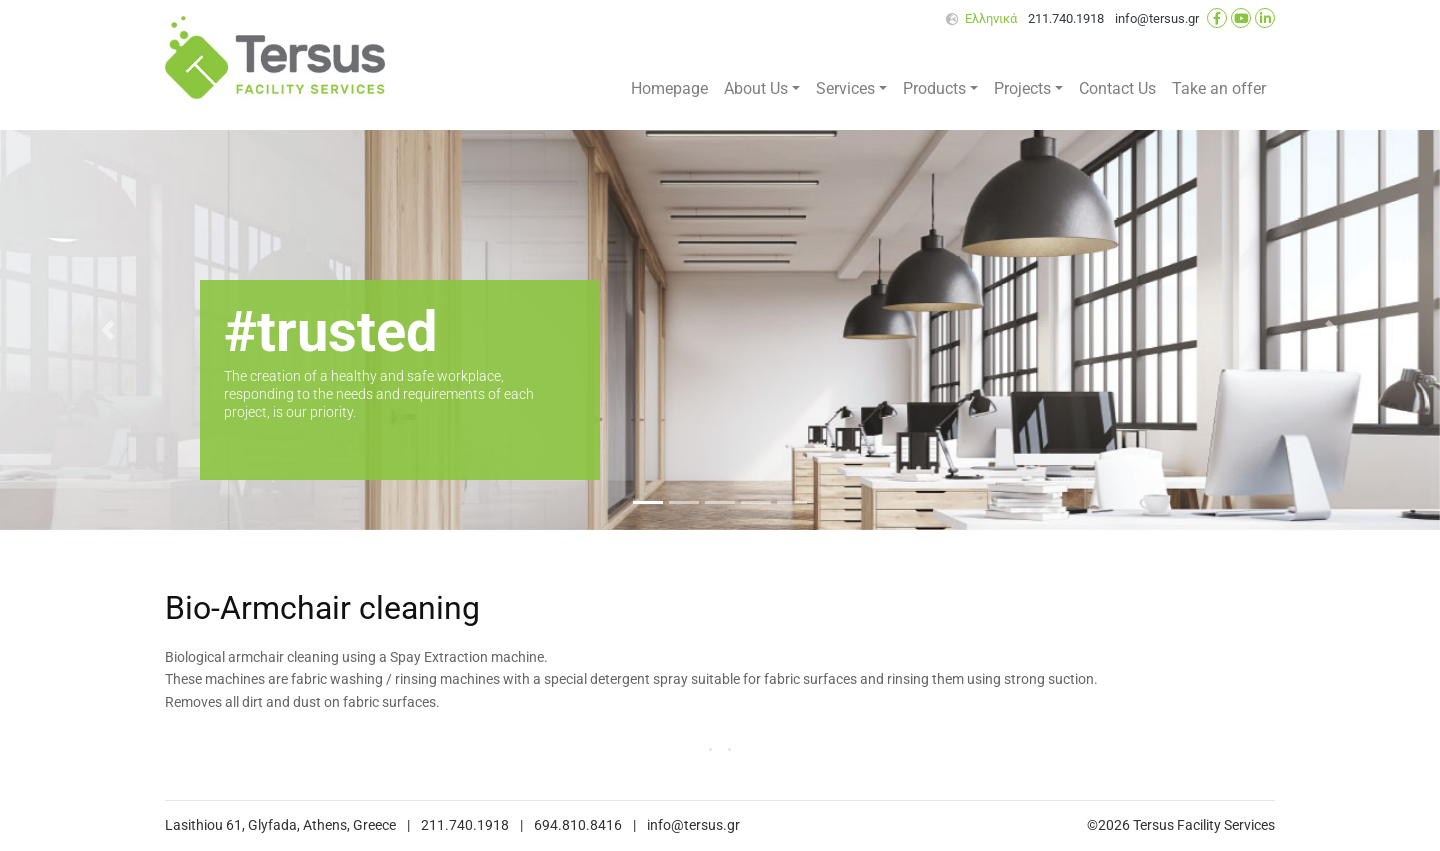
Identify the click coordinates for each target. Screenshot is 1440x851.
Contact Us (1117, 88)
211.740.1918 (1066, 18)
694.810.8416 (578, 825)
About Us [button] (756, 88)
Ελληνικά (991, 18)
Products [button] (934, 88)
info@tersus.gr (1157, 18)
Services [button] (845, 88)
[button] (108, 330)
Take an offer (1219, 88)
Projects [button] (1022, 88)
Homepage (669, 88)
